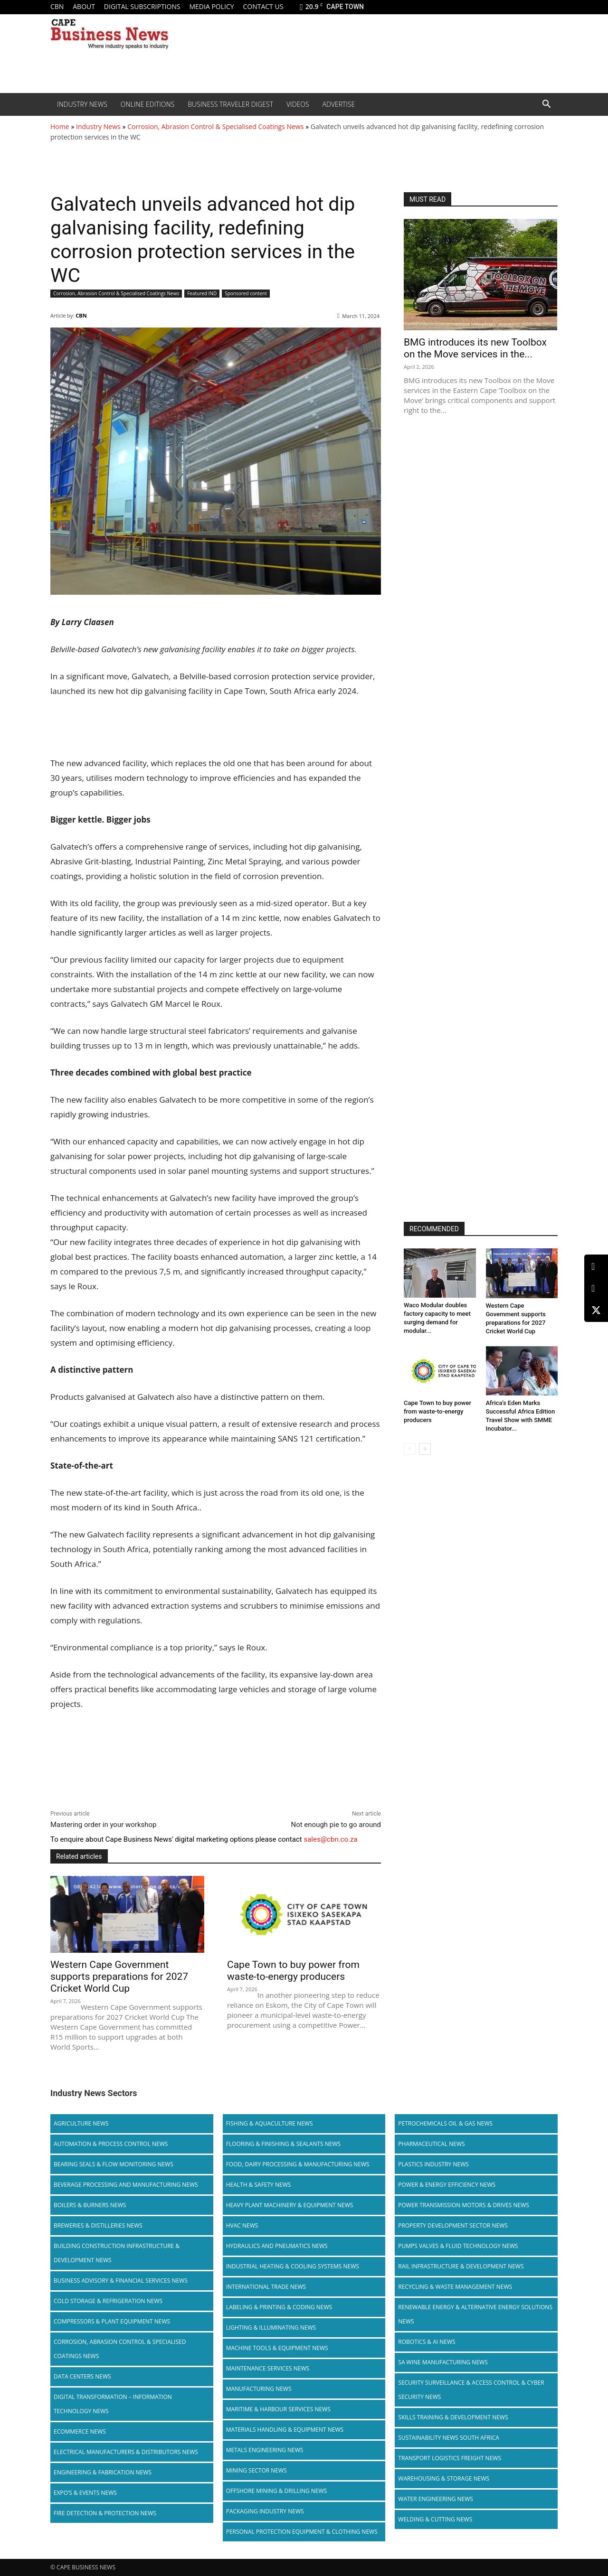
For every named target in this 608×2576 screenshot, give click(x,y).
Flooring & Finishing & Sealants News (283, 2144)
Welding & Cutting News (435, 2519)
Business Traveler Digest (230, 104)
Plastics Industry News (433, 2164)
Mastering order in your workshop (103, 1824)
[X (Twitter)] (596, 1310)
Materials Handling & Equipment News (284, 2430)
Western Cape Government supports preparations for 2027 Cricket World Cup (119, 1976)
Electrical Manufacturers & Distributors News (126, 2452)
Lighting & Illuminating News (271, 2327)
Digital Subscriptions (142, 6)
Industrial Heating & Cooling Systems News (292, 2266)
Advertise (339, 104)
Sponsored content (246, 294)
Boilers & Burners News (90, 2205)
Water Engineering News (435, 2499)
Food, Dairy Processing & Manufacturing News (298, 2164)
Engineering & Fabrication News (103, 2472)
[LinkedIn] (596, 1266)
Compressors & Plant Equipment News (112, 2321)
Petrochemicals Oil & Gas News (445, 2123)
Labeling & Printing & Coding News (279, 2307)
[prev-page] (410, 1449)
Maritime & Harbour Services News (278, 2409)
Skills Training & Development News (453, 2417)
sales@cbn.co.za (330, 1839)
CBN (57, 6)
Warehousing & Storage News (443, 2478)
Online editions (147, 104)
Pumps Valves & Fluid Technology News (458, 2246)
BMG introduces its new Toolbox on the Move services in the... (475, 348)
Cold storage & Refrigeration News (108, 2301)
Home (59, 126)
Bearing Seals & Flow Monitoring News (113, 2164)
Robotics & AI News (426, 2342)
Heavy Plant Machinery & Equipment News (289, 2205)
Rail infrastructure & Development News (460, 2266)
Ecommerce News (80, 2431)
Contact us (263, 6)
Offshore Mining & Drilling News (276, 2491)
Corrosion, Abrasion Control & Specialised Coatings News (215, 126)
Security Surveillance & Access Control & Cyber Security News (471, 2390)
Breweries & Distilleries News (98, 2225)
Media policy (211, 6)
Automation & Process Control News (111, 2144)
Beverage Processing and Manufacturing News (126, 2185)
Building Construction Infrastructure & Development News (117, 2253)
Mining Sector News (256, 2470)
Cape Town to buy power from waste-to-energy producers (293, 1970)
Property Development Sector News (453, 2225)
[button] (546, 105)
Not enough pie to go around (336, 1824)
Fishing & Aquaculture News (269, 2123)
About (84, 6)
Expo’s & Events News (85, 2493)
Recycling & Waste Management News (455, 2287)
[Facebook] (596, 1288)
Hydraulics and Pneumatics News (277, 2246)
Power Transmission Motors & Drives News (463, 2205)
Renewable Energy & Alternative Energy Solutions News (475, 2314)
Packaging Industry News (265, 2511)
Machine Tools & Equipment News (277, 2348)
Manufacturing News (259, 2389)
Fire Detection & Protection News (105, 2513)
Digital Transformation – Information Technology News (113, 2404)
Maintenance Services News (268, 2368)
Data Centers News (82, 2376)
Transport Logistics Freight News (449, 2458)
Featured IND (201, 294)
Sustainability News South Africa (448, 2438)
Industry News (82, 104)
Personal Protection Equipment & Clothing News (302, 2532)
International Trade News (266, 2287)
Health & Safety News (258, 2185)
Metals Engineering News (265, 2450)
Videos (297, 104)
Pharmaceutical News (431, 2144)
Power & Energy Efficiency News (446, 2185)
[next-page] (425, 1449)
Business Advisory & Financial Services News (121, 2280)
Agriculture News (81, 2123)
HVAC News (242, 2225)
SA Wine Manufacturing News (442, 2362)
